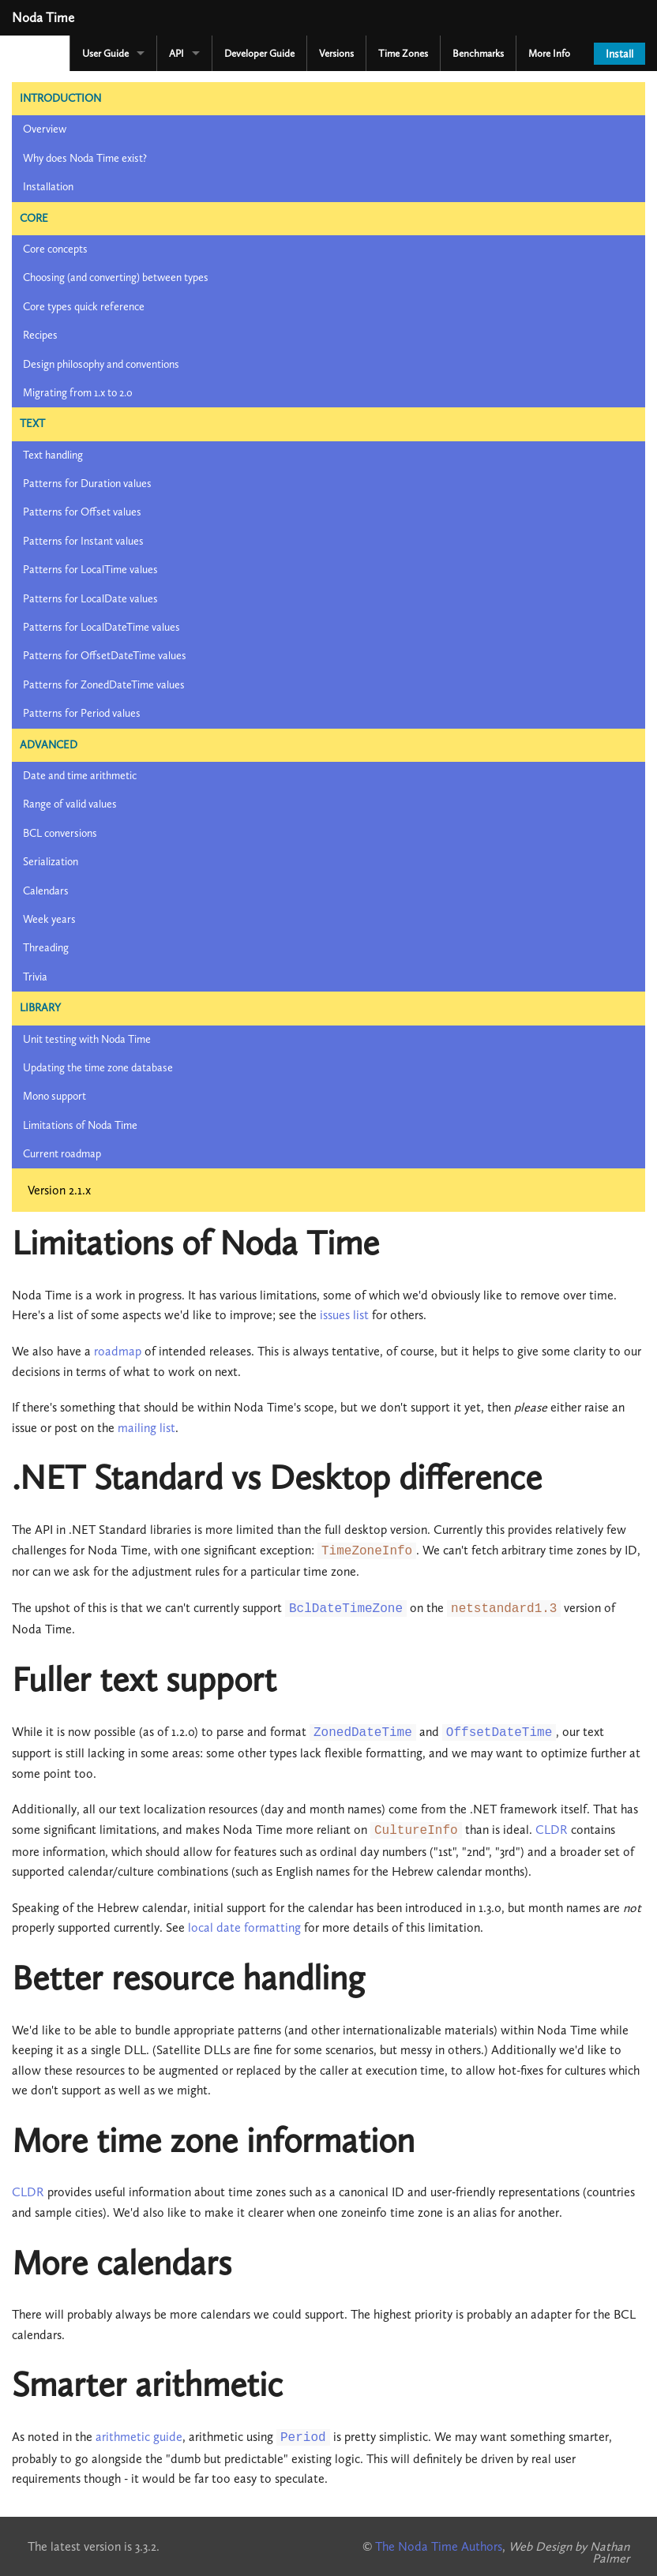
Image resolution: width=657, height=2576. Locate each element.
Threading (46, 947)
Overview (44, 129)
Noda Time (43, 17)
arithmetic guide (139, 2436)
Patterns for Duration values (87, 483)
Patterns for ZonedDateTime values (104, 685)
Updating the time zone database (98, 1067)
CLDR (551, 1829)
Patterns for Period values (82, 713)
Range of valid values (70, 804)
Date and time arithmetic (80, 775)
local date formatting (244, 1927)
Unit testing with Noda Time (87, 1039)
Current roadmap (62, 1154)
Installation (48, 186)
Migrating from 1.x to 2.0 (78, 392)
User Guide (105, 53)
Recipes (40, 335)
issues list (344, 1314)
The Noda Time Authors (438, 2546)
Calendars (46, 891)
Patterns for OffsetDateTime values (104, 655)
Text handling (53, 455)
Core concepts (55, 249)
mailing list (146, 1427)
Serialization (50, 861)
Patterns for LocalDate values (90, 599)
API (176, 53)
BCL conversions (60, 833)
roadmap (117, 1351)
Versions (336, 53)
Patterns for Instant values (83, 541)
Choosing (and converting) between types (115, 277)
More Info (549, 53)
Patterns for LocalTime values (90, 569)
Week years (49, 919)
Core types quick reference (84, 306)
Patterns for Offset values (82, 512)
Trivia (35, 977)
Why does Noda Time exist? (85, 158)
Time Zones (403, 53)
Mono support (54, 1096)
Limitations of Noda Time (80, 1125)
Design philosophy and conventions (101, 364)
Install (619, 54)
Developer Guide (259, 53)
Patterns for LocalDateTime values (101, 627)
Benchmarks (478, 53)
